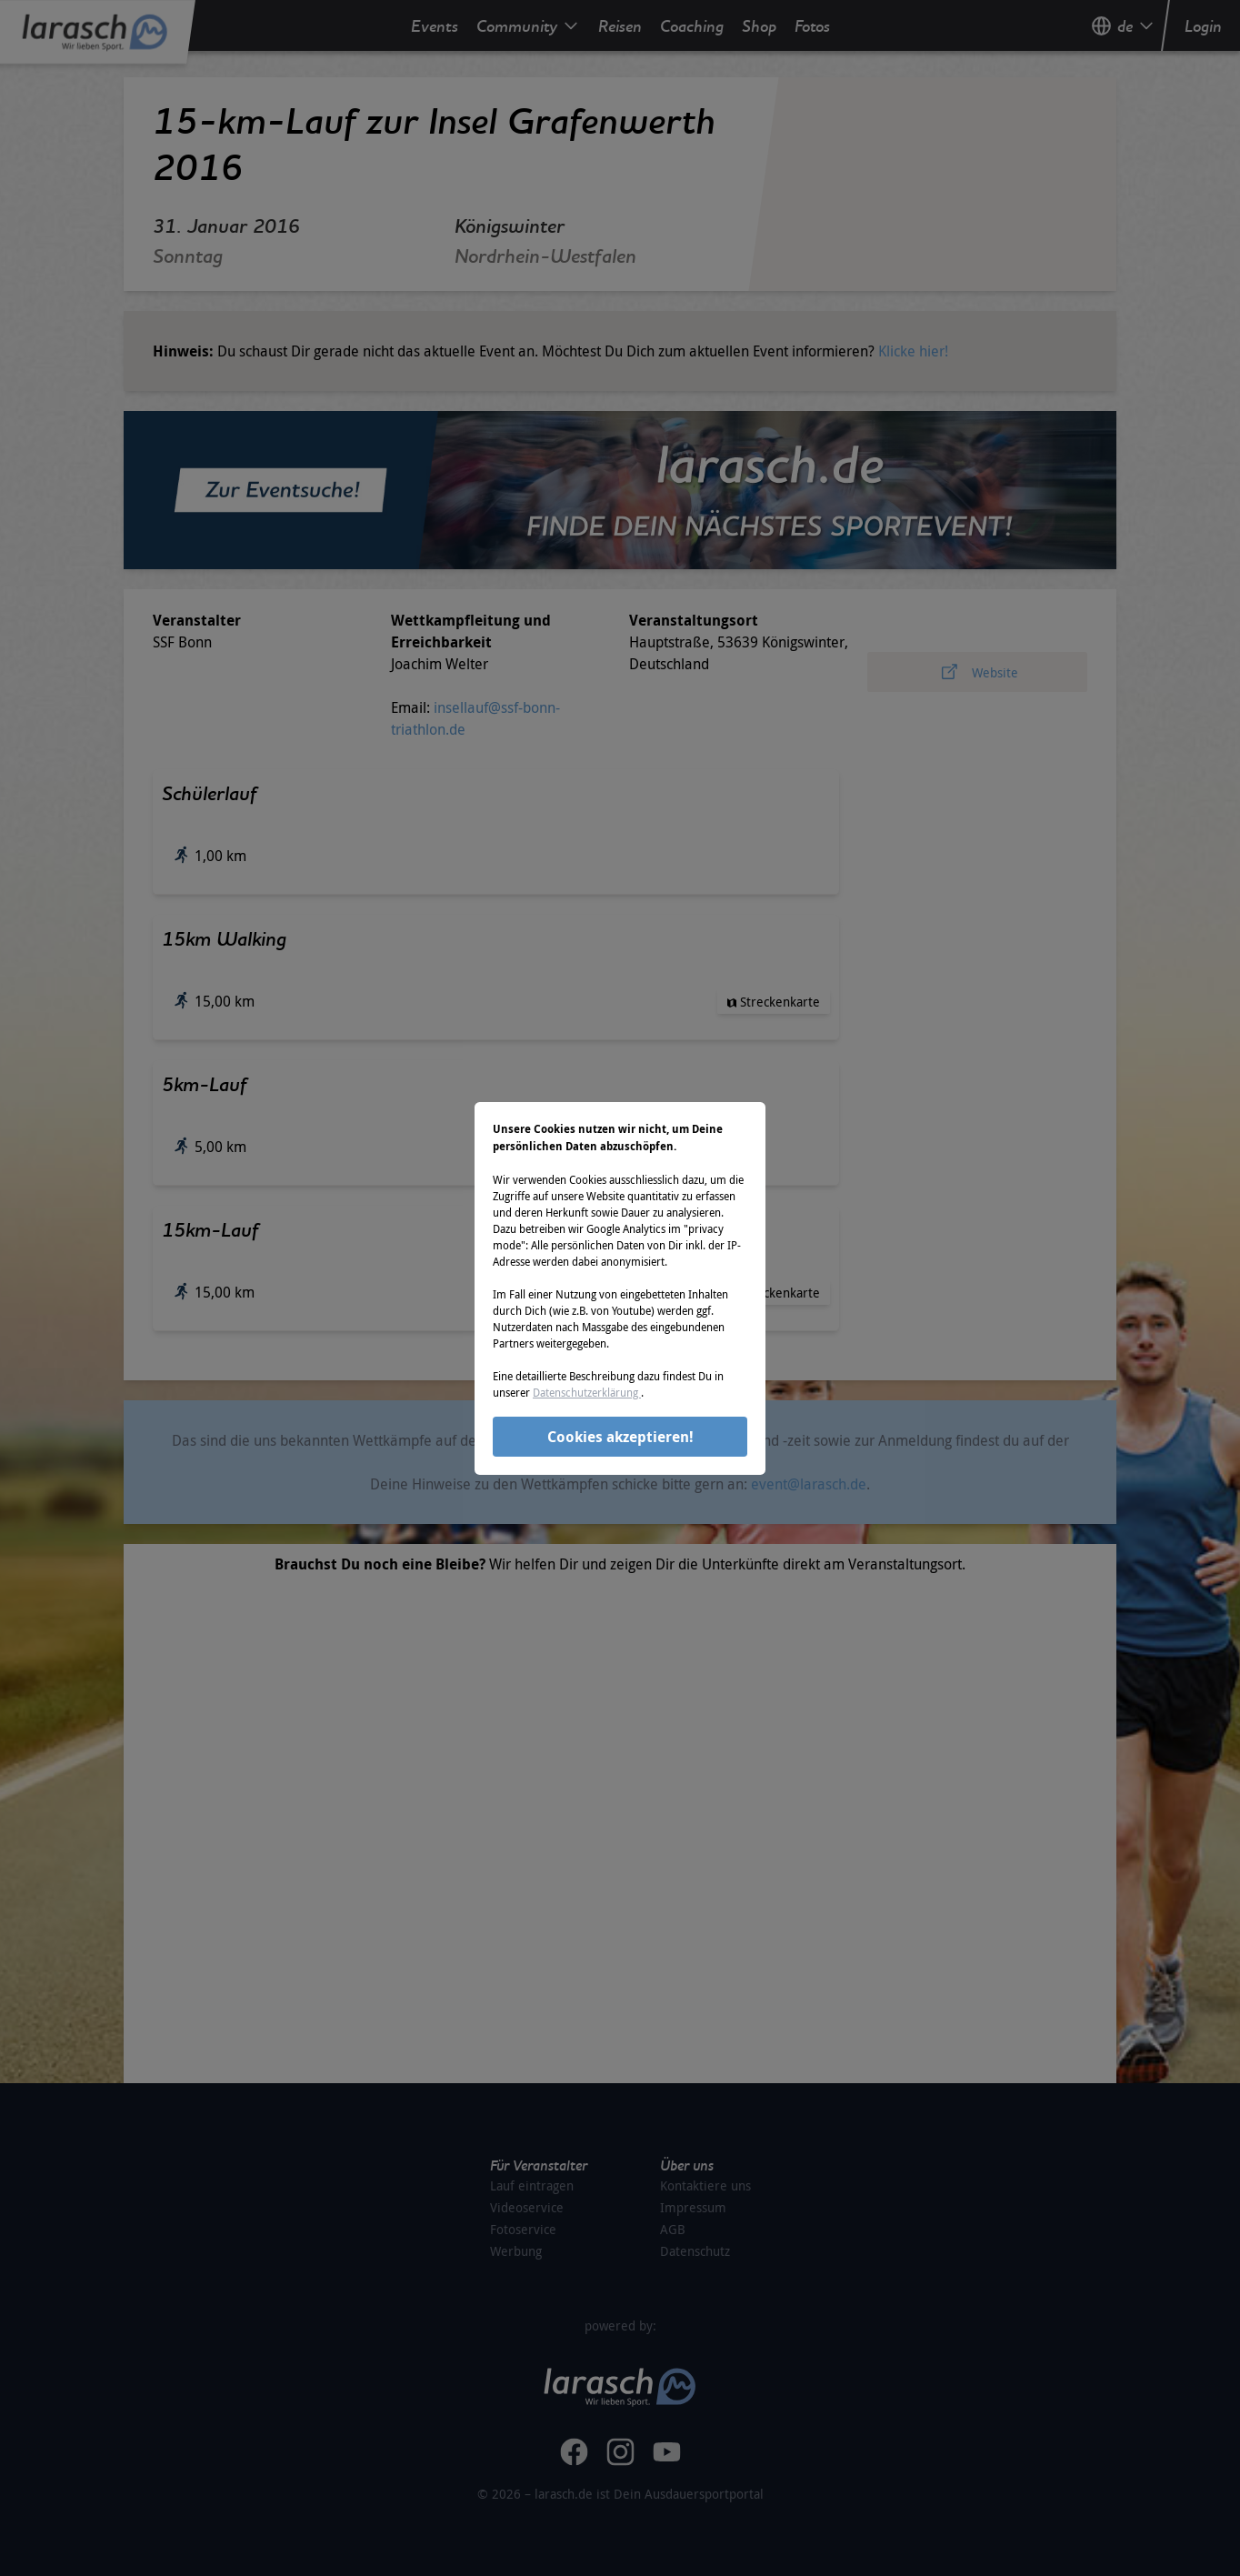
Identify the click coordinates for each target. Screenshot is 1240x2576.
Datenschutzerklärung (587, 1392)
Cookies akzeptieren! (620, 1437)
